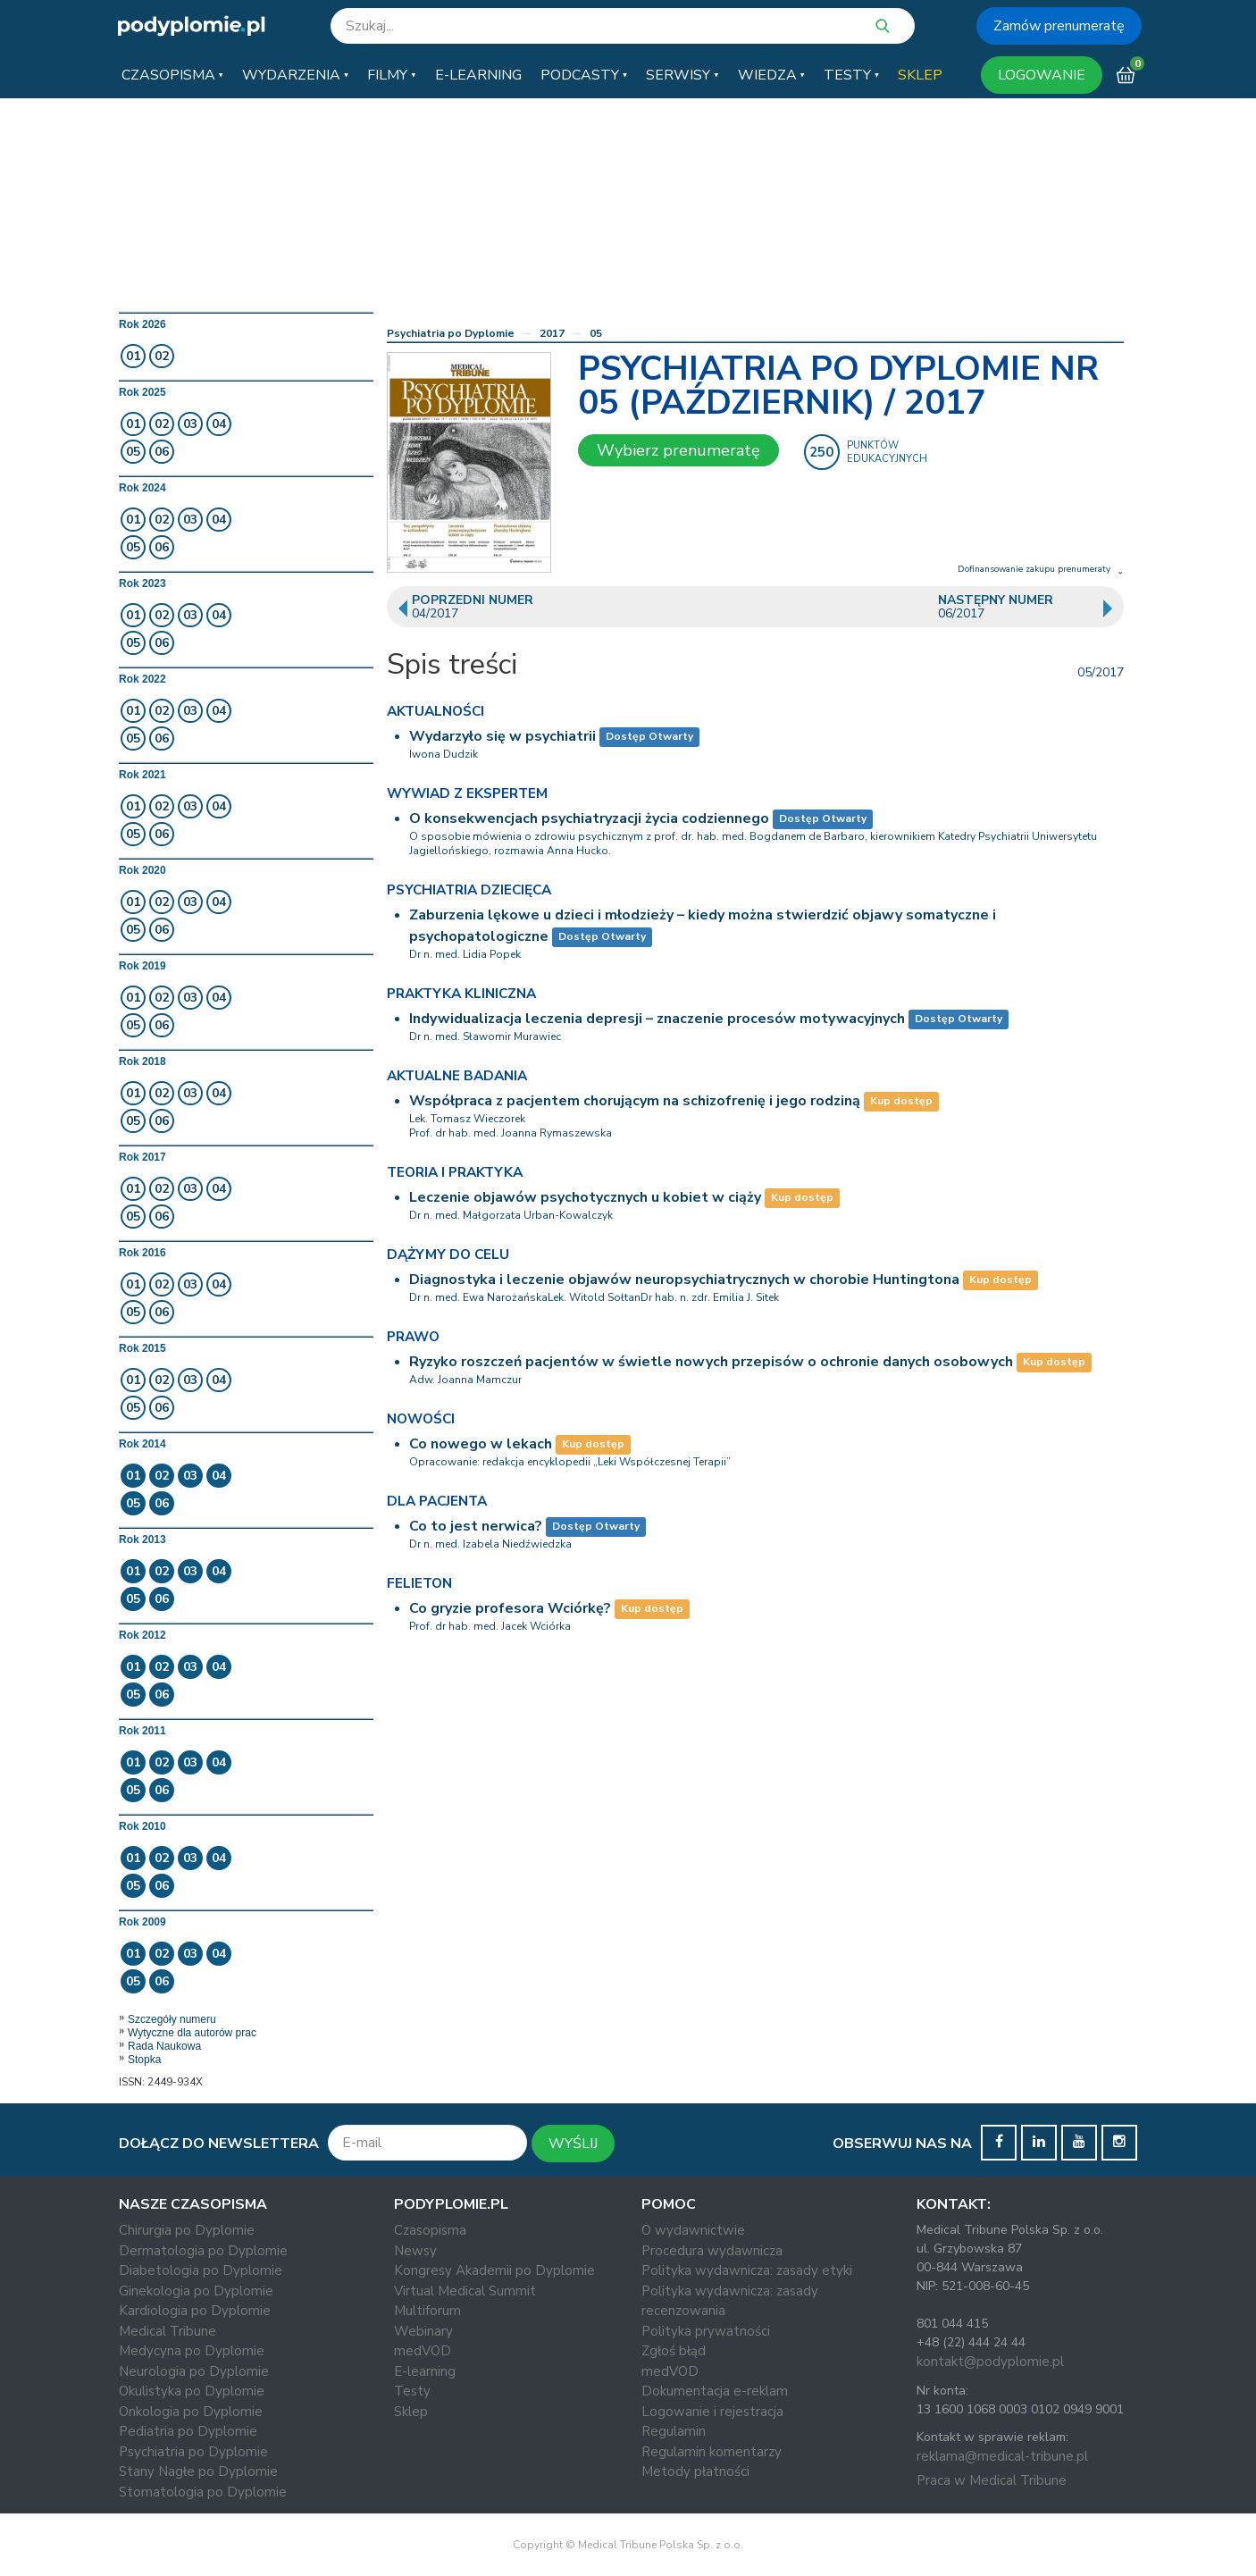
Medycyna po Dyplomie (191, 2351)
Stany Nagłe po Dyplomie (198, 2471)
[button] (172, 75)
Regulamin (673, 2431)
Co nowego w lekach (480, 1444)
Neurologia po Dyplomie (194, 2371)
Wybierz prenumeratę (678, 450)
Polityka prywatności (705, 2331)
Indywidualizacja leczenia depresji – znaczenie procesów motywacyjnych (657, 1018)
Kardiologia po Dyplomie (195, 2311)
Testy (412, 2391)
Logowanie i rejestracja (712, 2412)
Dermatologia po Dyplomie (203, 2251)
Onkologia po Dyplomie (191, 2412)
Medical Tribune (167, 2331)
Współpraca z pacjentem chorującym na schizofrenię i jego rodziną (634, 1101)
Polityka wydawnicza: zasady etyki (746, 2270)
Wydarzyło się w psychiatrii (502, 736)
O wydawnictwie (693, 2230)
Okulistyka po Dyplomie (191, 2391)
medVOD (422, 2351)
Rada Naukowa (164, 2046)
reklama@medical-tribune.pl (1002, 2456)
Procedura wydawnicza (712, 2251)
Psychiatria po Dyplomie (451, 333)
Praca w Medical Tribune (992, 2480)
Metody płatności (695, 2471)
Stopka (144, 2059)
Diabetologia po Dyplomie (200, 2270)
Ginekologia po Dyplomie (196, 2291)
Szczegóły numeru (172, 2019)
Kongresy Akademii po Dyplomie (494, 2270)
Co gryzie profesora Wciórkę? (510, 1608)
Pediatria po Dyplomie (188, 2431)
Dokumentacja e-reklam (714, 2391)
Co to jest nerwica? (475, 1526)
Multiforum (427, 2311)
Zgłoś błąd (673, 2351)
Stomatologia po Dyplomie (203, 2492)
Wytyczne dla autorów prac (192, 2032)
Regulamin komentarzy (711, 2452)
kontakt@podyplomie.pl (990, 2361)
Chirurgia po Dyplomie (187, 2230)
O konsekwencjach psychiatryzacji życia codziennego (589, 818)
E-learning (425, 2371)
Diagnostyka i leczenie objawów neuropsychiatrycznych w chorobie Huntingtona (684, 1279)
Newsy (415, 2251)
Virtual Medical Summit (465, 2291)
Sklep (411, 2412)
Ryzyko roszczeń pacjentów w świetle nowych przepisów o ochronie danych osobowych (711, 1362)
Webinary (423, 2331)
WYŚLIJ (573, 2143)
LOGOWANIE (1041, 75)
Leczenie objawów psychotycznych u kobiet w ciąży (585, 1197)
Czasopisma (430, 2230)
